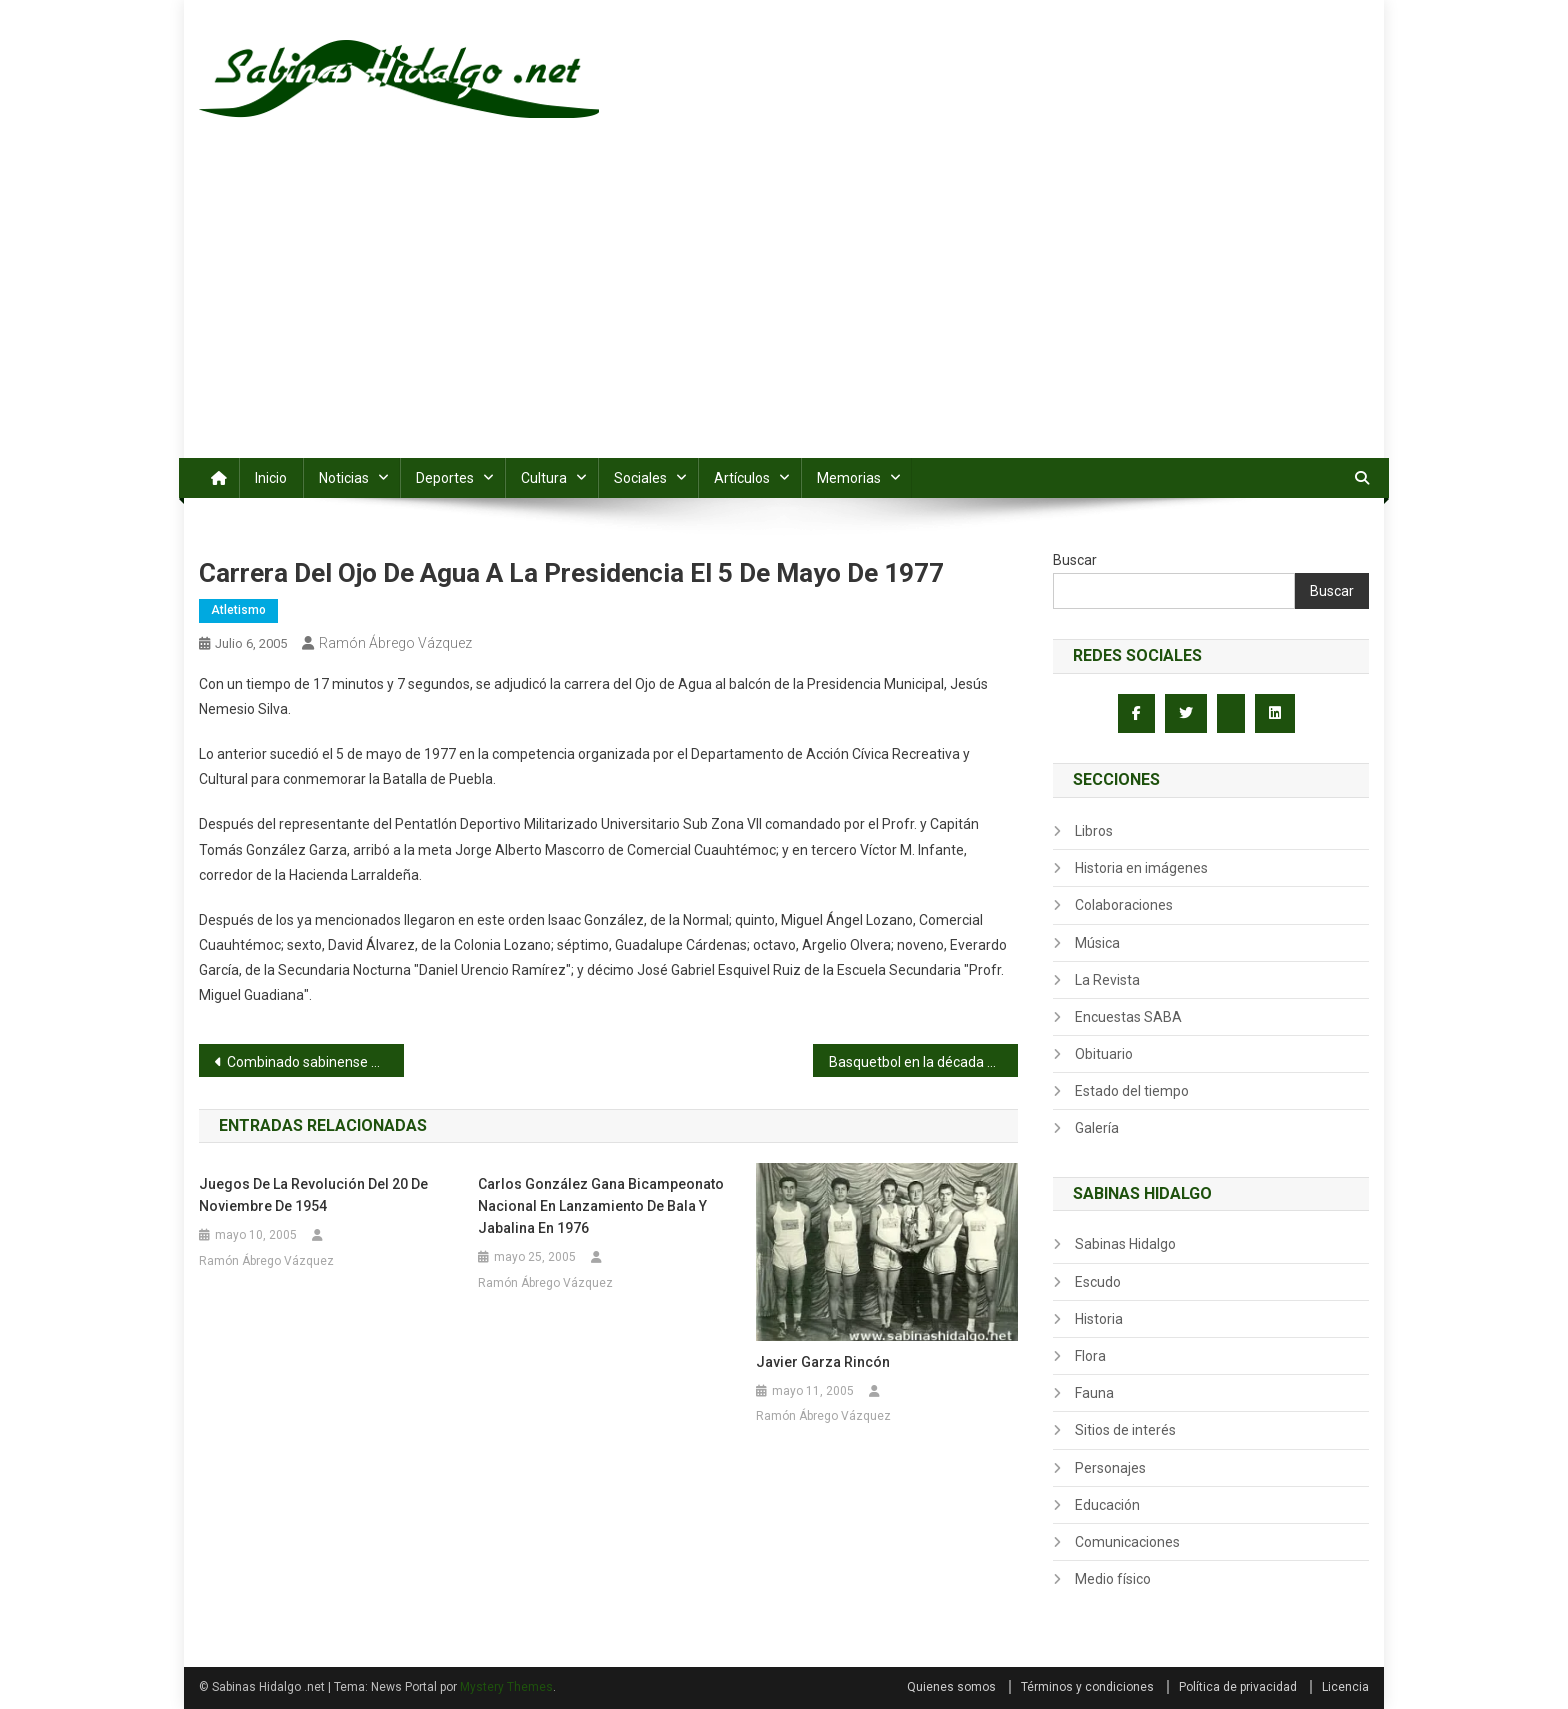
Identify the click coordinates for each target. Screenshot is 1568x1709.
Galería (1097, 1128)
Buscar (1075, 560)
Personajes (1110, 1468)
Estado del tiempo (1132, 1091)
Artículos (742, 478)
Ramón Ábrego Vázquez (395, 643)
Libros (1094, 831)
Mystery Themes (506, 1687)
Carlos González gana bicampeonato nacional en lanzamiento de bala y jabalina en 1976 (601, 1206)
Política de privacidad (1238, 1687)
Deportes (445, 478)
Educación (1107, 1505)
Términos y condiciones (1087, 1687)
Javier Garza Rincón (823, 1362)
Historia (1099, 1319)
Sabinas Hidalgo (1125, 1244)
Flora (1090, 1356)
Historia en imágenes (1141, 868)
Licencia (1345, 1687)
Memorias (849, 478)
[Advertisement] (784, 308)
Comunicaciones (1127, 1542)
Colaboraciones (1124, 905)
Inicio (271, 478)
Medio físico (1113, 1579)
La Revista (1107, 980)
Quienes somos (951, 1687)
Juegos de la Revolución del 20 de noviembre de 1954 (313, 1195)
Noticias (344, 478)
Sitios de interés (1125, 1430)
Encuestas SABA (1128, 1017)
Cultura (544, 478)
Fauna (1094, 1393)
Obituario (1104, 1054)
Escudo (1098, 1282)
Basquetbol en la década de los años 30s (923, 1062)
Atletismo (238, 610)
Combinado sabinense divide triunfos (315, 1062)
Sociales (640, 478)
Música (1097, 943)
